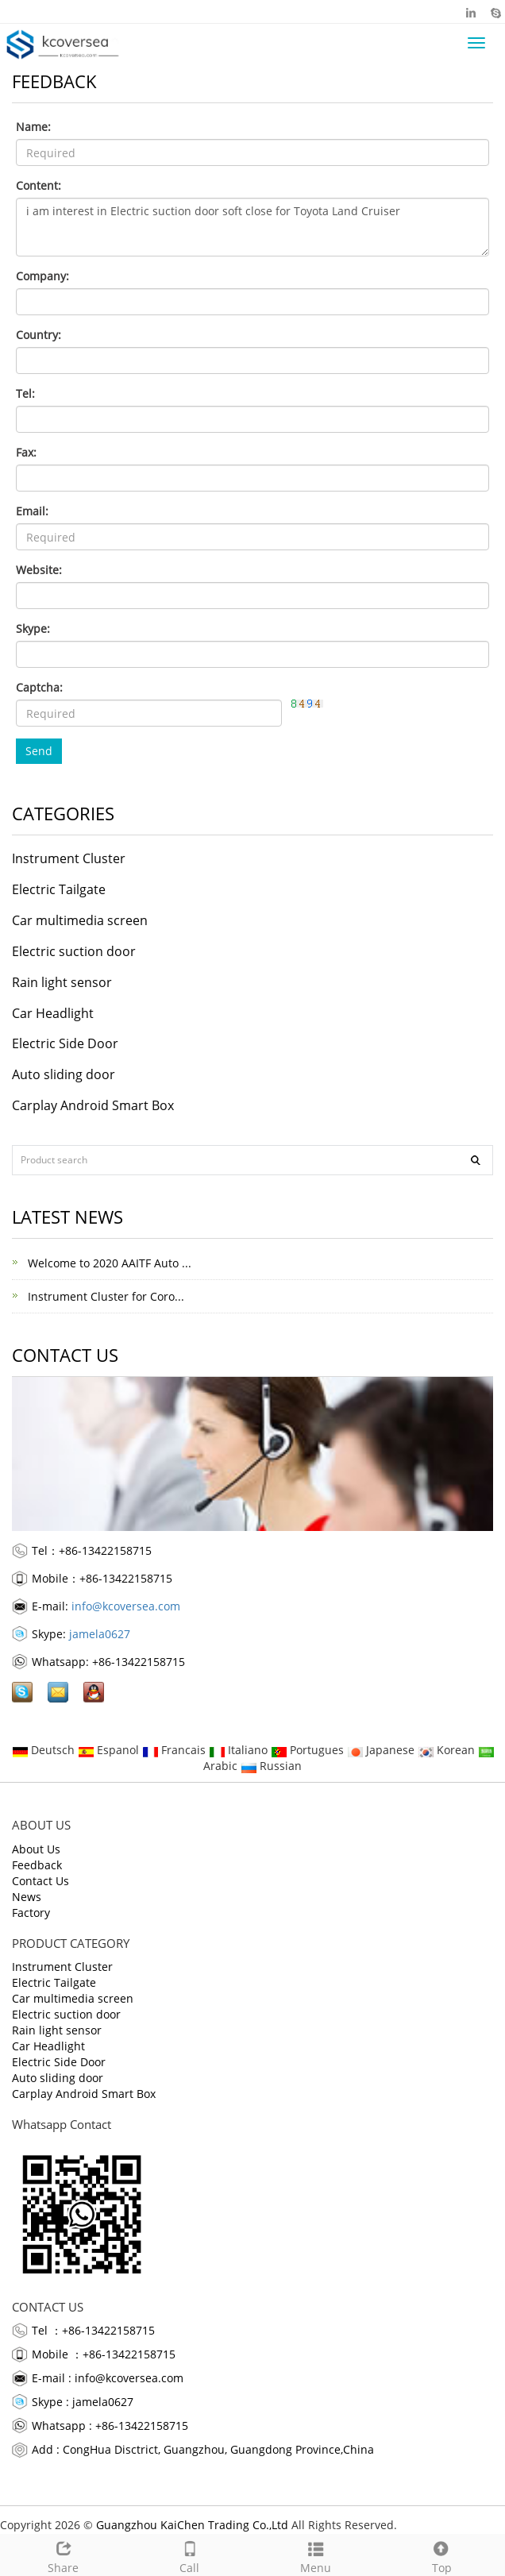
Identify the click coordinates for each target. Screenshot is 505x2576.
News (26, 1896)
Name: (33, 126)
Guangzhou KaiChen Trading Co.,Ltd (192, 2524)
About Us (36, 1849)
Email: (32, 511)
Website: (39, 569)
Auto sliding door (63, 1074)
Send (38, 750)
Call (189, 2555)
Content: (38, 185)
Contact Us (40, 1880)
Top (442, 2555)
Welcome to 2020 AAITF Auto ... (108, 1263)
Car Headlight (53, 1013)
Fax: (26, 452)
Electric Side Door (65, 1043)
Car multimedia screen (80, 920)
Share (63, 2555)
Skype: (33, 628)
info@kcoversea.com (125, 1606)
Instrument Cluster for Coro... (104, 1296)
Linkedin (470, 12)
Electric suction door (74, 951)
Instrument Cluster (68, 858)
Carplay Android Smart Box (93, 1105)
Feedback (37, 1864)
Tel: (25, 393)
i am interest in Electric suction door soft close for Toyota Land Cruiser (252, 227)
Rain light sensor (62, 982)
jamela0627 (99, 1633)
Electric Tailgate (59, 889)
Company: (42, 275)
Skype (495, 12)
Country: (38, 334)
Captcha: (39, 687)
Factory (31, 1912)
